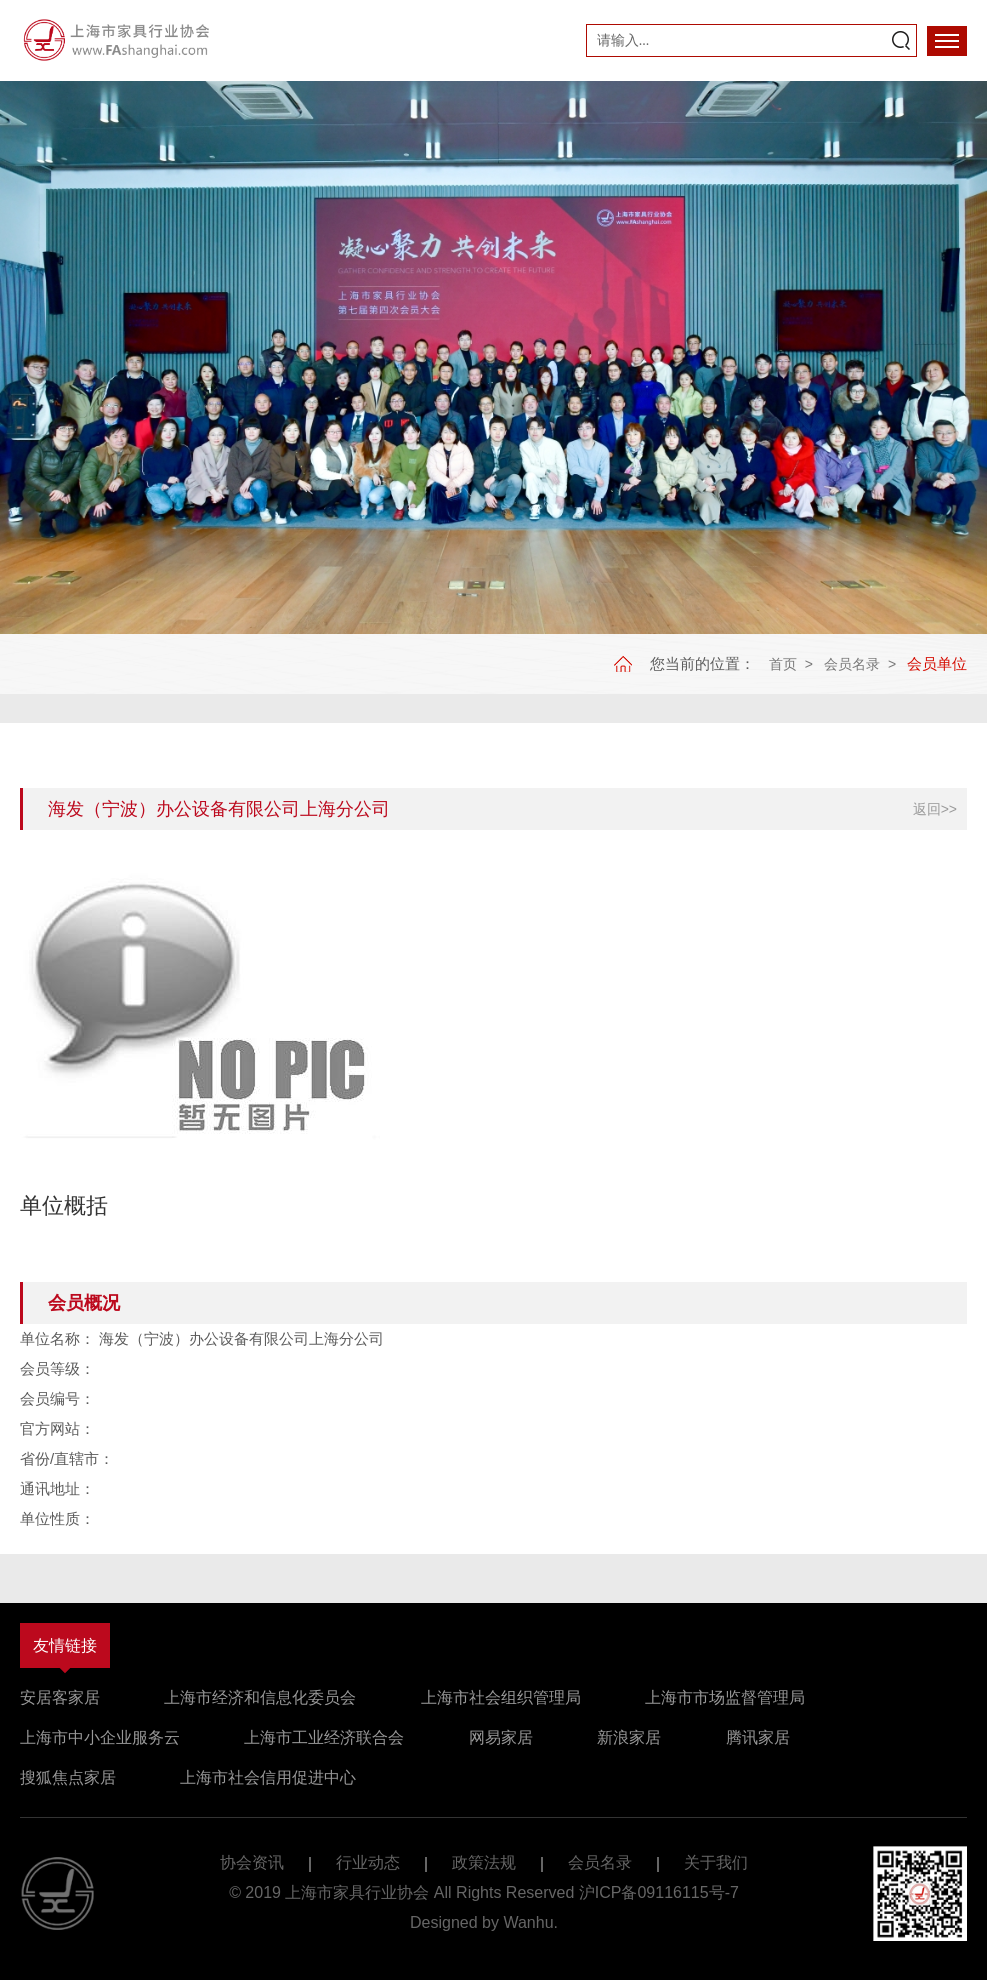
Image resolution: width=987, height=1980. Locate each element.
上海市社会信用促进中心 (268, 1777)
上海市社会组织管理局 (501, 1697)
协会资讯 (252, 1862)
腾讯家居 (758, 1737)
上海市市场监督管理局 (725, 1697)
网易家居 (501, 1737)
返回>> (935, 809)
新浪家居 (629, 1737)
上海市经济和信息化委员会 (260, 1697)
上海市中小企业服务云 (100, 1737)
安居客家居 (60, 1697)
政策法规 (484, 1862)
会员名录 (852, 664)
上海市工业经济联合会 (324, 1737)
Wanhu (528, 1922)
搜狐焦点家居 (68, 1777)
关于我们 (716, 1862)
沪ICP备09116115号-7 (659, 1892)
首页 (783, 664)
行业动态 (368, 1862)
